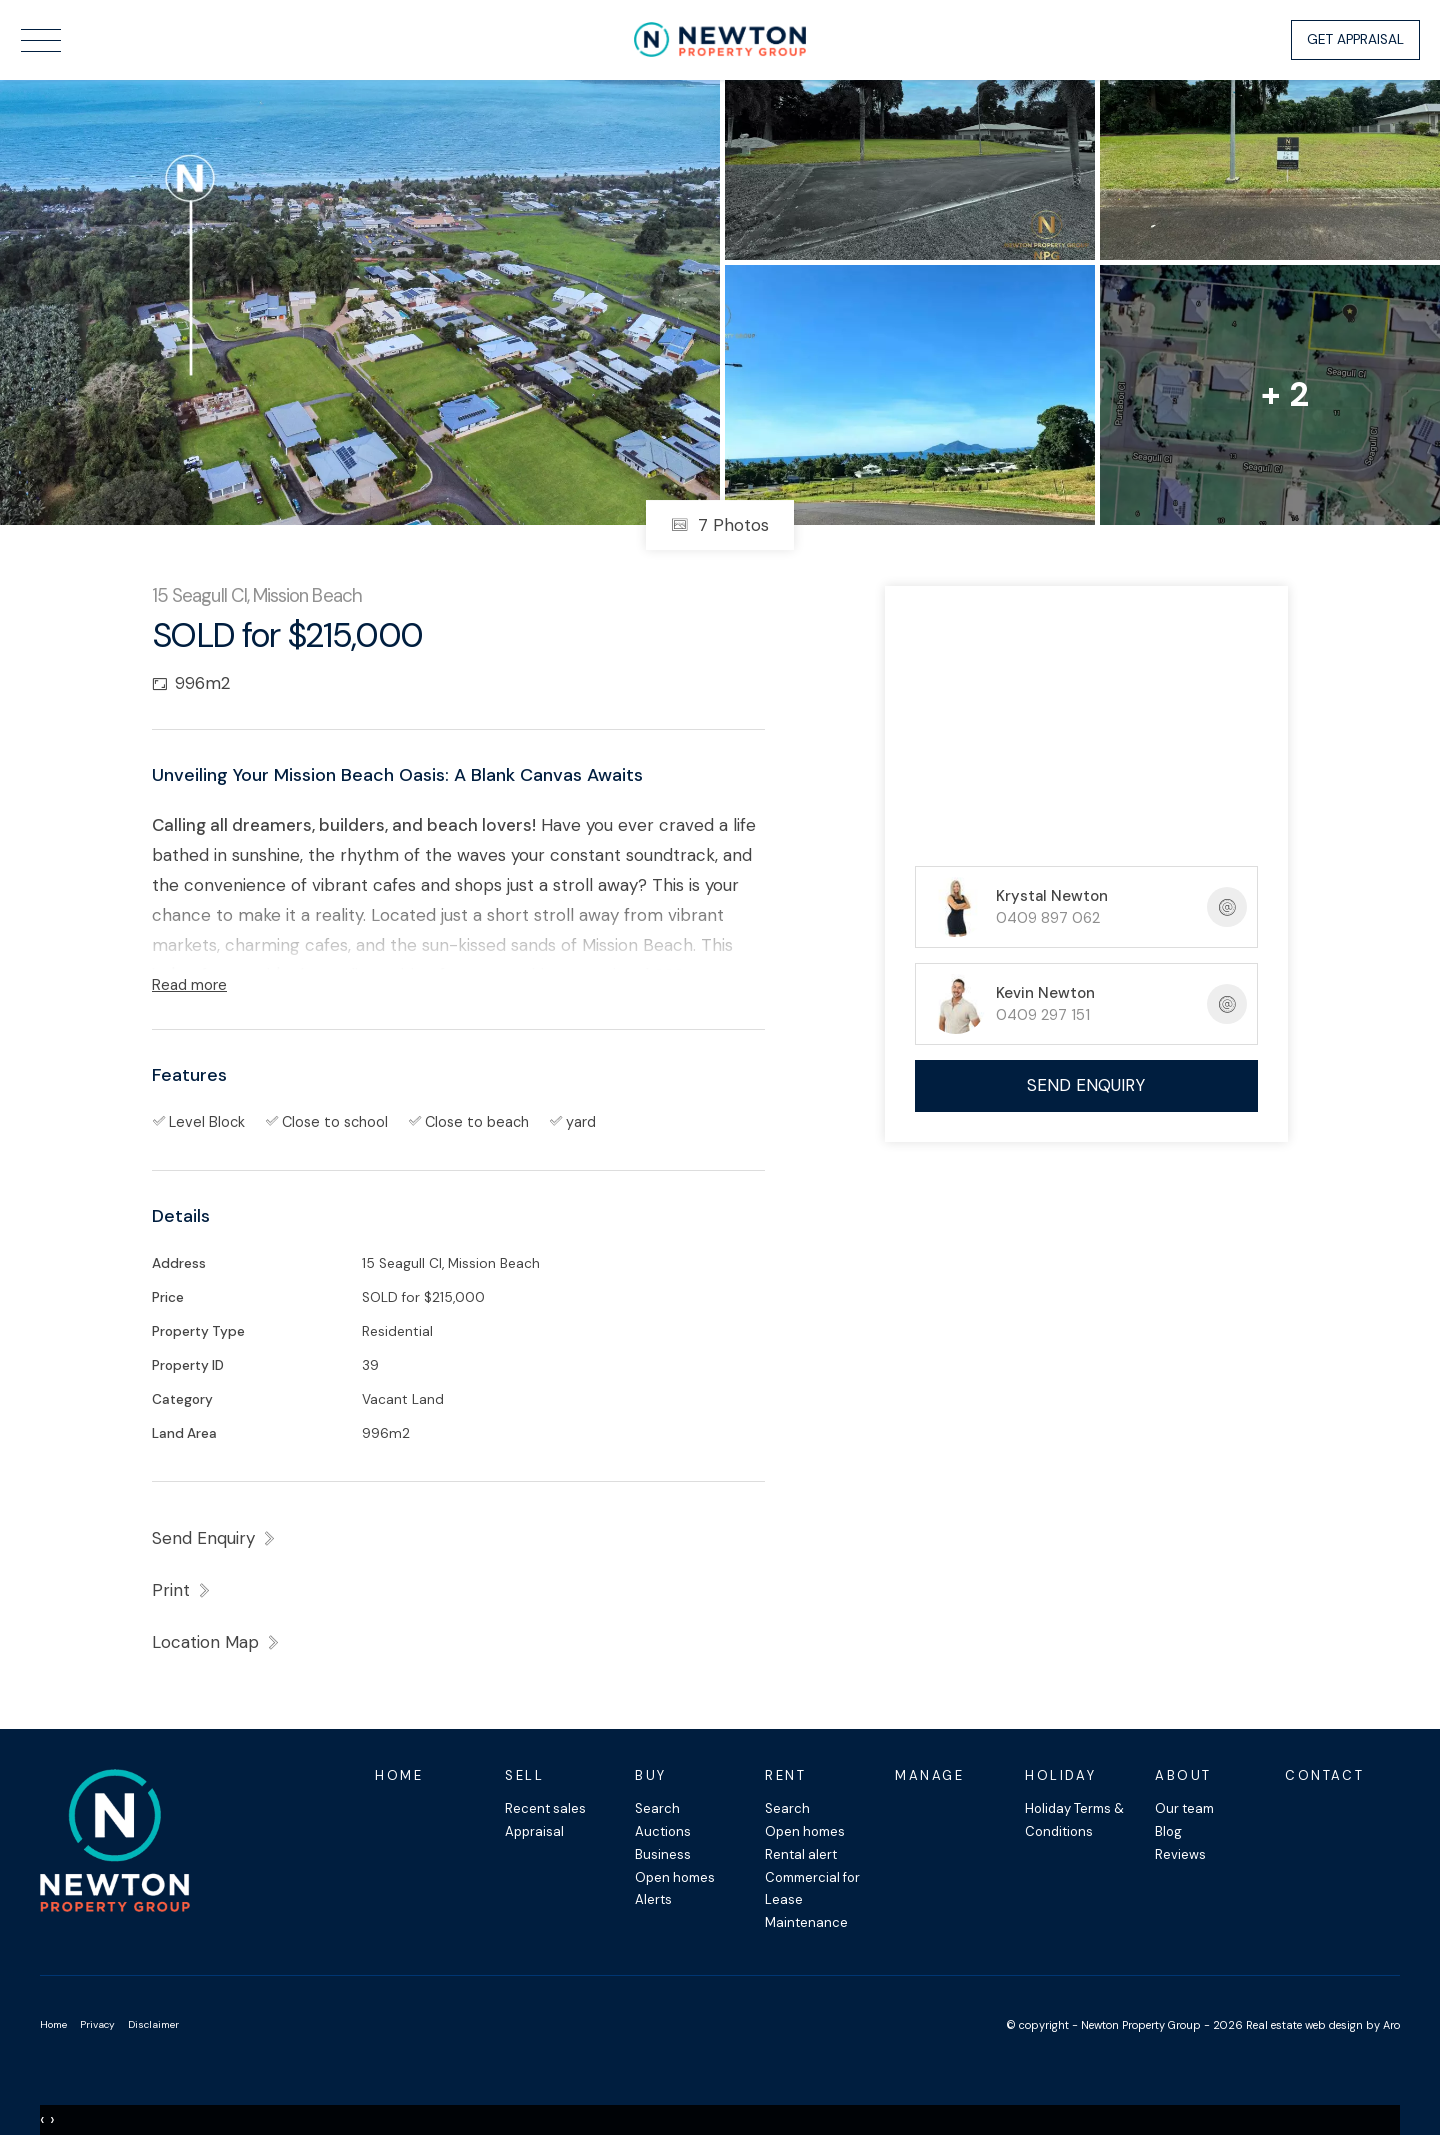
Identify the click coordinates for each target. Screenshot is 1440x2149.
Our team (1184, 1808)
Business (663, 1854)
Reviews (1180, 1854)
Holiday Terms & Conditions (1074, 1820)
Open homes (675, 1877)
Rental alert (801, 1854)
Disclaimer (153, 2024)
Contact (1324, 1775)
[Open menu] (41, 40)
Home (399, 1775)
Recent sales (545, 1808)
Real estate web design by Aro (1323, 2025)
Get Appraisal (1355, 39)
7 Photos (720, 525)
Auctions (663, 1831)
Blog (1168, 1831)
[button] (182, 1590)
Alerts (653, 1899)
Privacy (97, 2024)
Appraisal (534, 1831)
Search (657, 1808)
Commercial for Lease (812, 1889)
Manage (930, 1775)
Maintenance (806, 1922)
